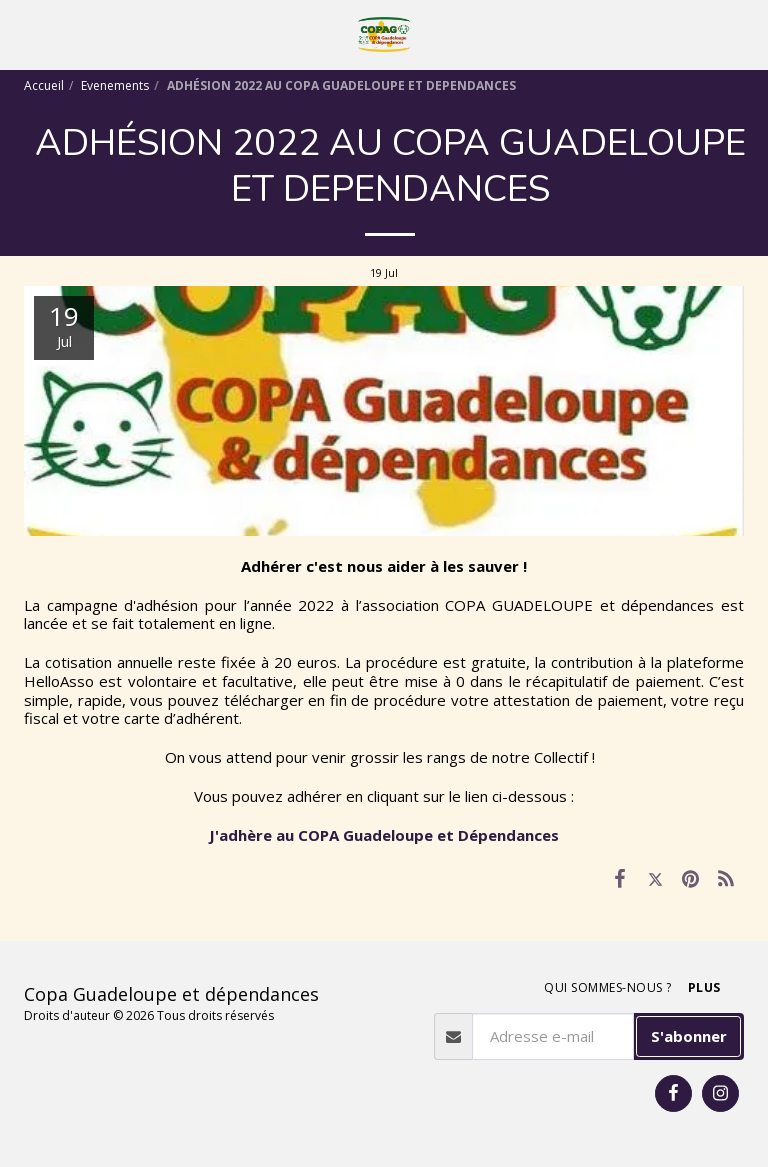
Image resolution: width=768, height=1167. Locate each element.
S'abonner (689, 1036)
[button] (22, 33)
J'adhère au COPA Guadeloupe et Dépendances (384, 835)
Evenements (115, 85)
